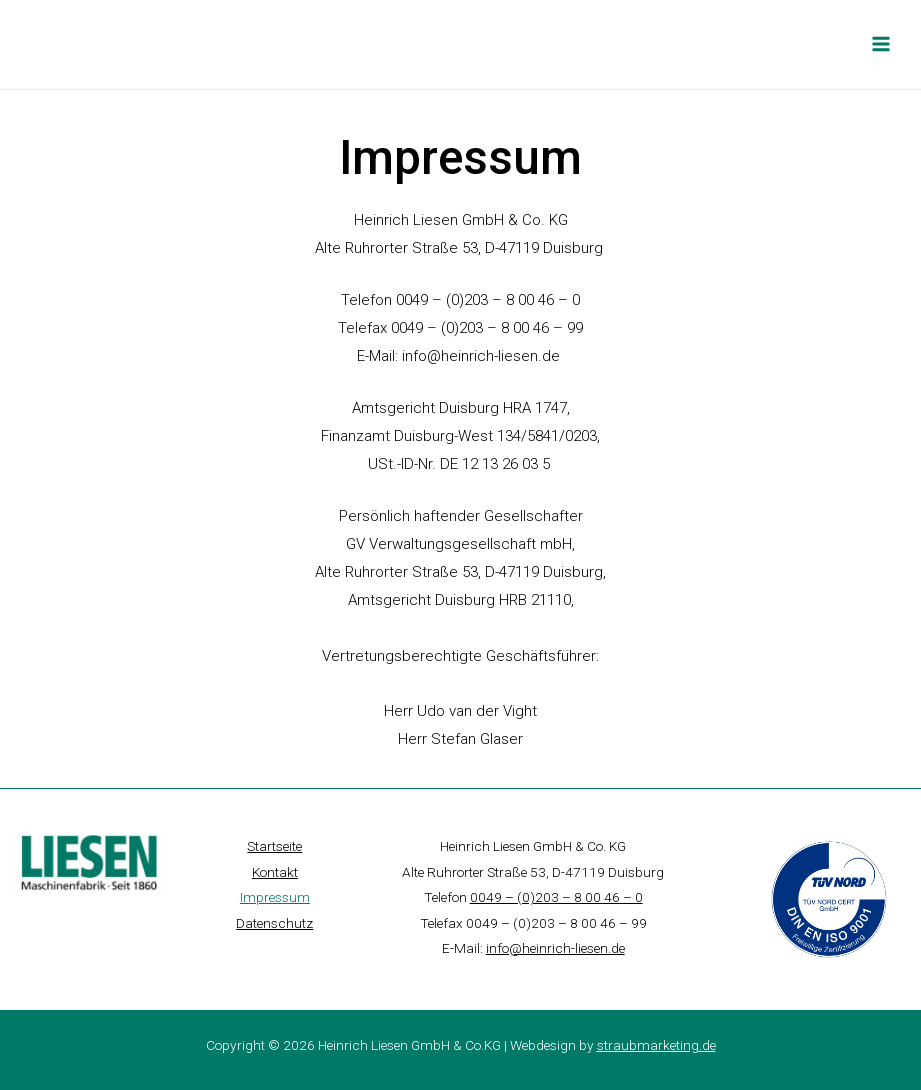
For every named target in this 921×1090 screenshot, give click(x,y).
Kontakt (275, 871)
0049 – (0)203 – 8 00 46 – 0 (556, 897)
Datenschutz (274, 922)
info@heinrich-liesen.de (483, 356)
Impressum (275, 897)
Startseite (274, 846)
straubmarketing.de (656, 1044)
